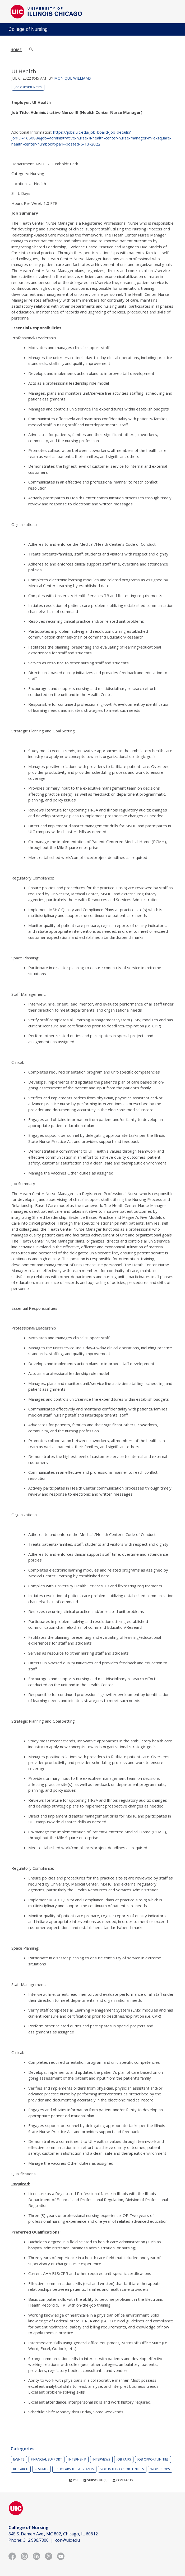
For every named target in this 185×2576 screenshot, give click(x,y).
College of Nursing (28, 29)
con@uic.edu (67, 2540)
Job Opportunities (28, 87)
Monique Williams (72, 78)
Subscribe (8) (96, 2480)
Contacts (123, 2480)
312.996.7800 (36, 2540)
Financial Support (46, 2459)
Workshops (160, 2469)
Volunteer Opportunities (122, 2469)
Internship (77, 2459)
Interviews (101, 2459)
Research (20, 2469)
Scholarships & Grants (74, 2469)
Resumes (41, 2469)
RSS (73, 2480)
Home (16, 49)
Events (19, 2459)
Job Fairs (124, 2459)
